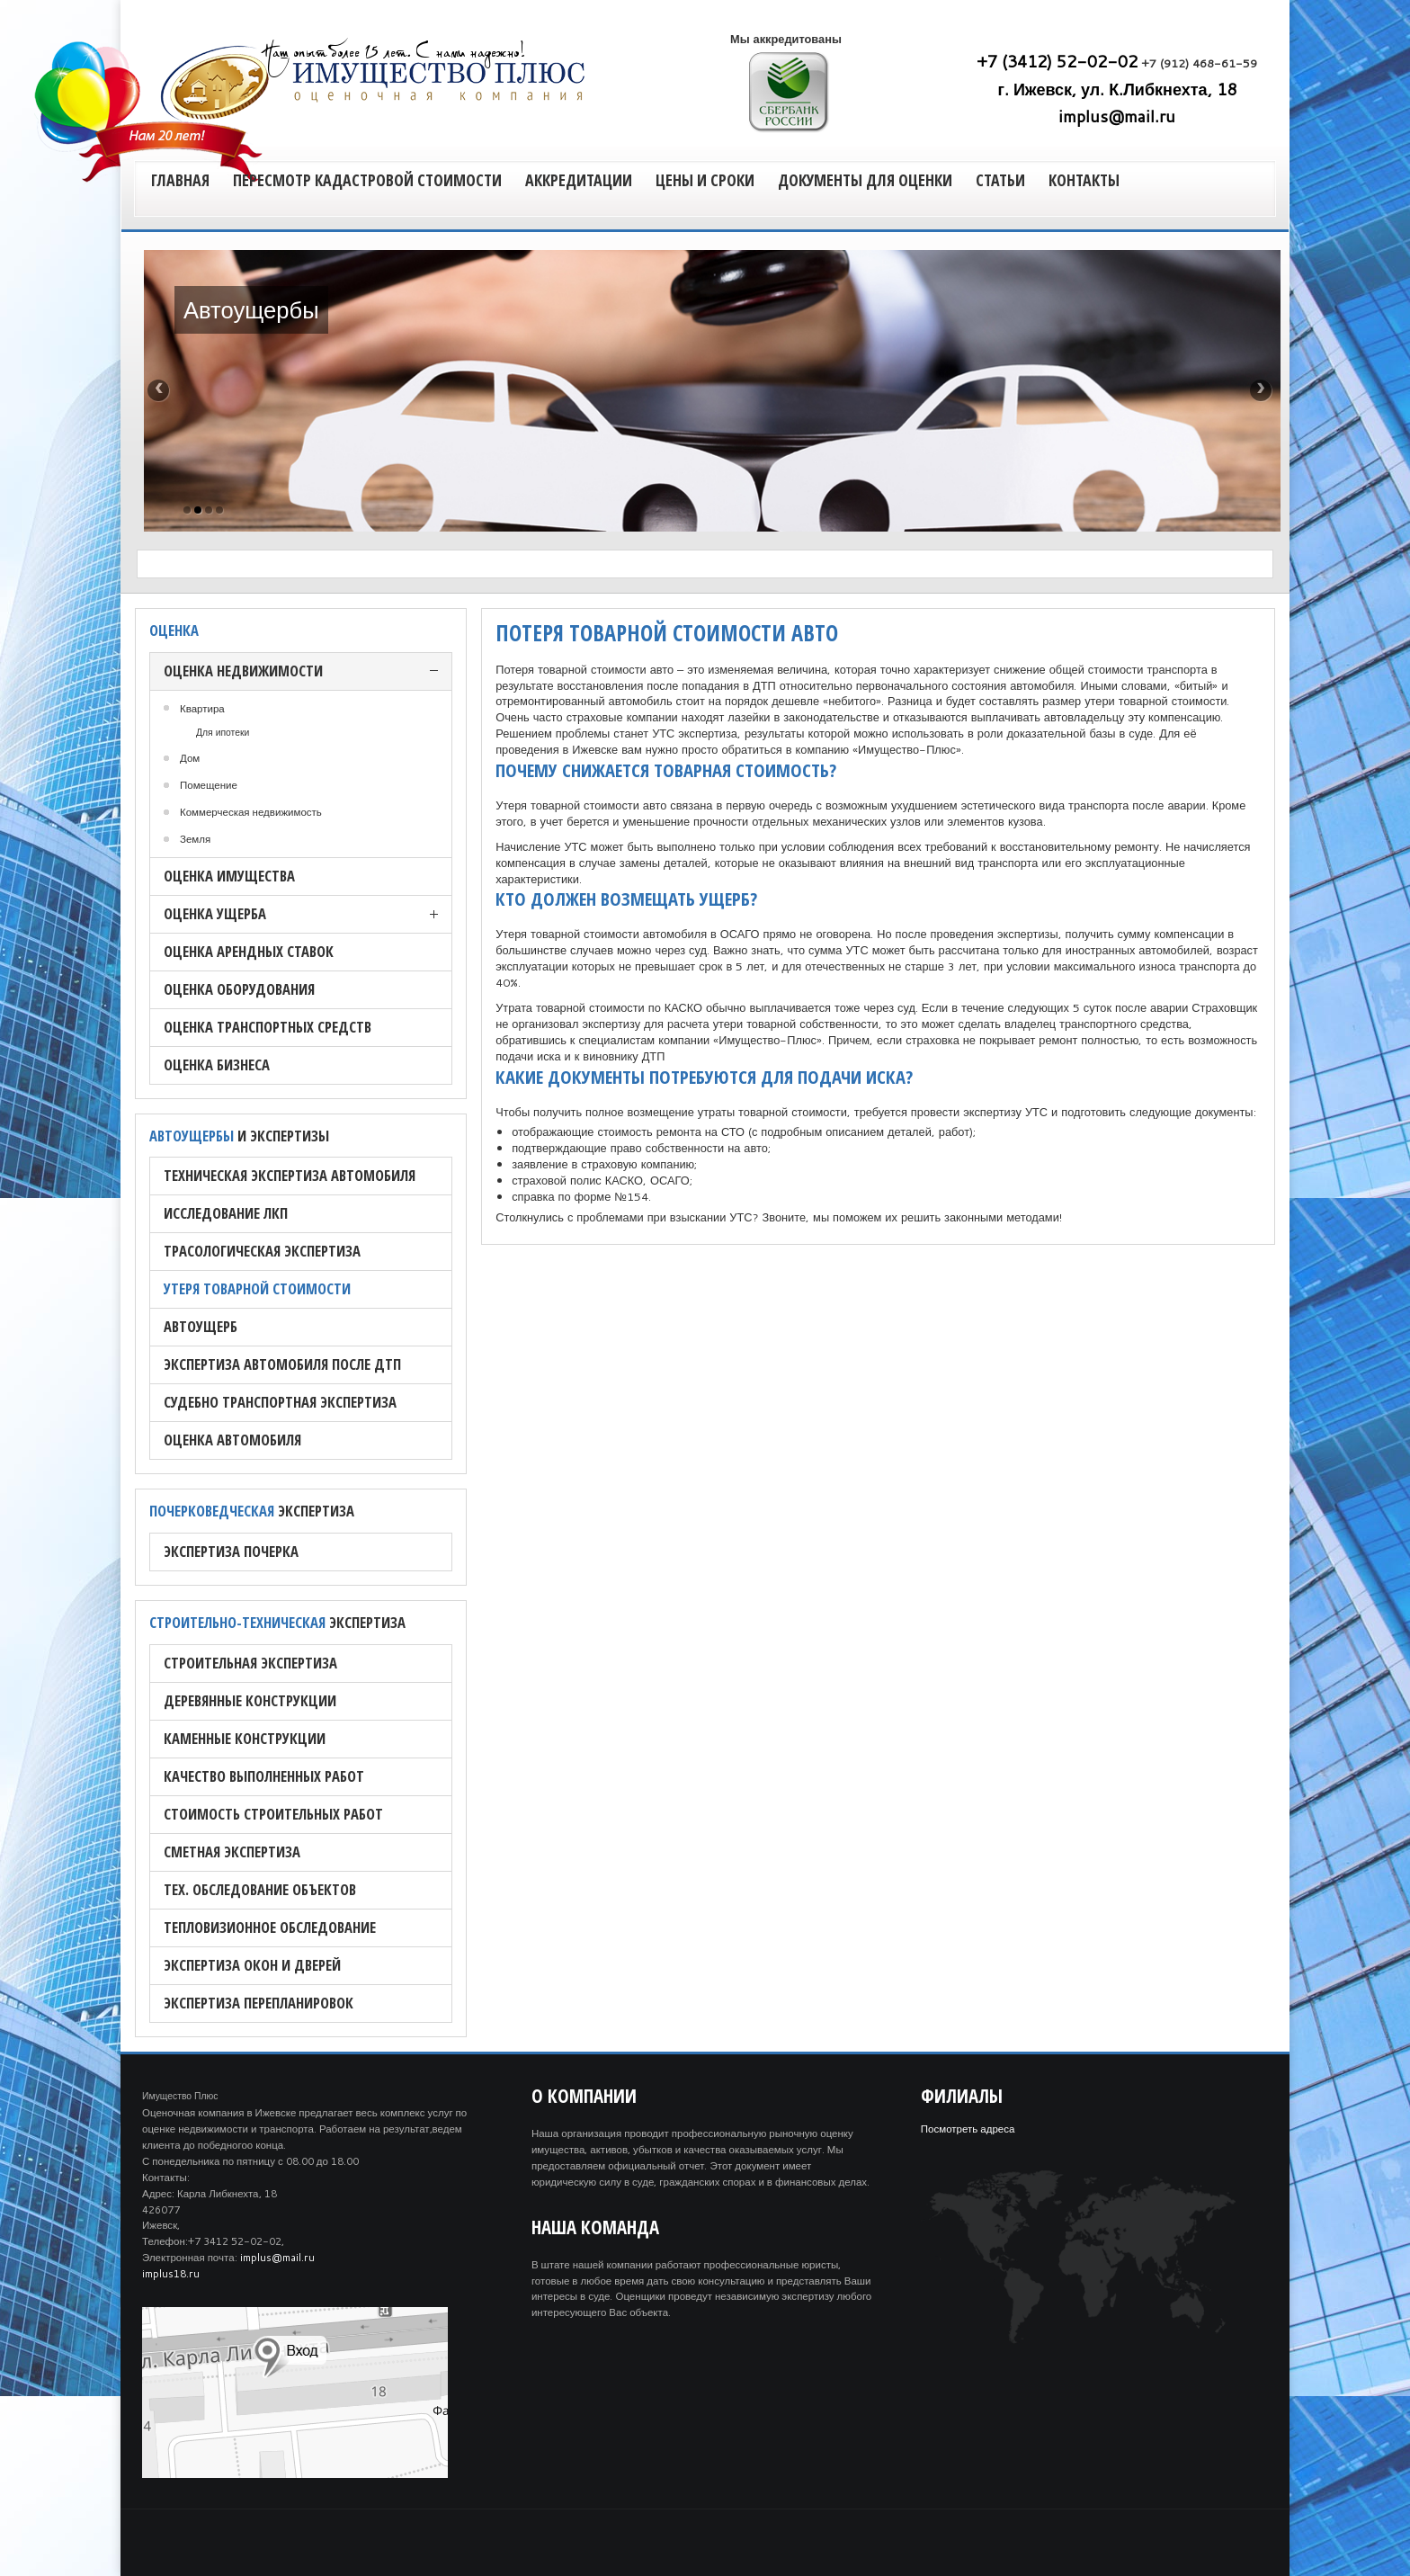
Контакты (1084, 180)
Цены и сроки (705, 180)
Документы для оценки (865, 180)
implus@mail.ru (1116, 116)
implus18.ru (171, 2273)
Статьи (1000, 180)
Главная (180, 180)
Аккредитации (578, 180)
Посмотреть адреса (968, 2128)
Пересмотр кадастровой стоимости (367, 180)
